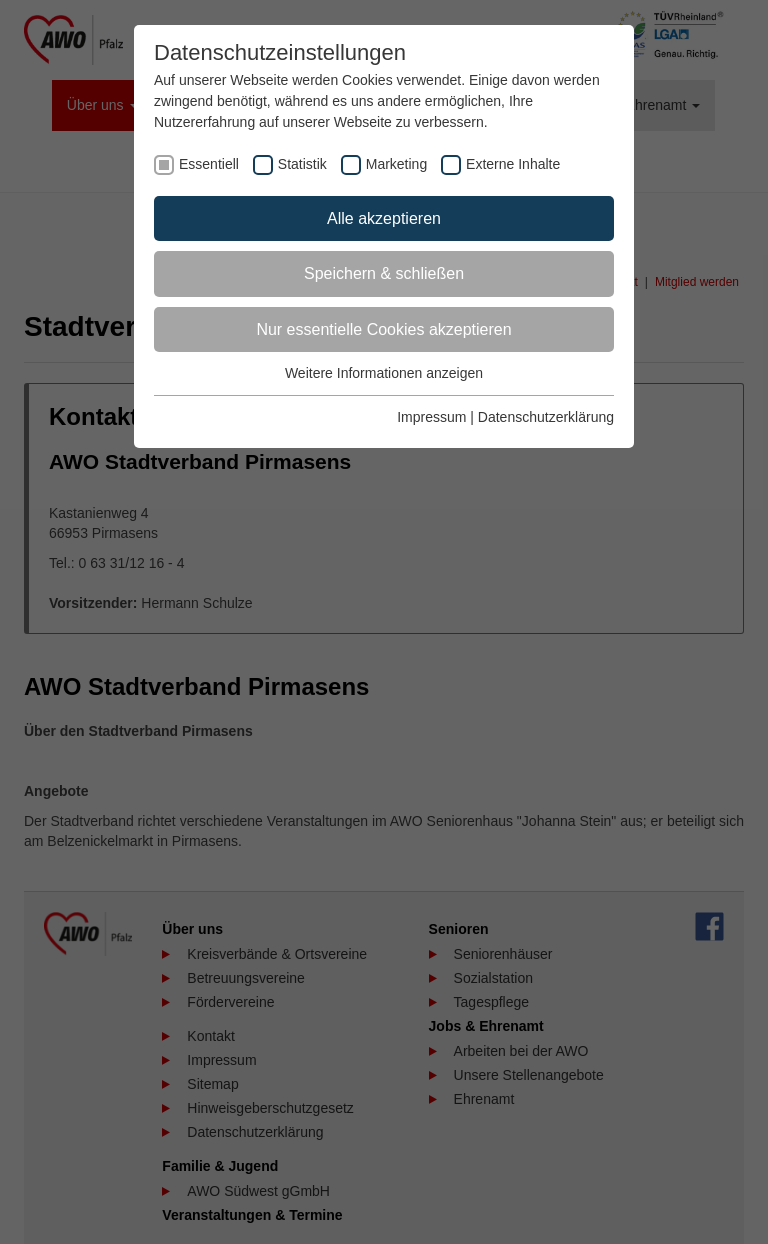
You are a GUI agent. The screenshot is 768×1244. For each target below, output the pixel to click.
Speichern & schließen (384, 273)
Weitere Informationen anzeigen (384, 373)
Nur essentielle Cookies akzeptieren (383, 329)
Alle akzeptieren (384, 218)
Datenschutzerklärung (546, 417)
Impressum (431, 417)
